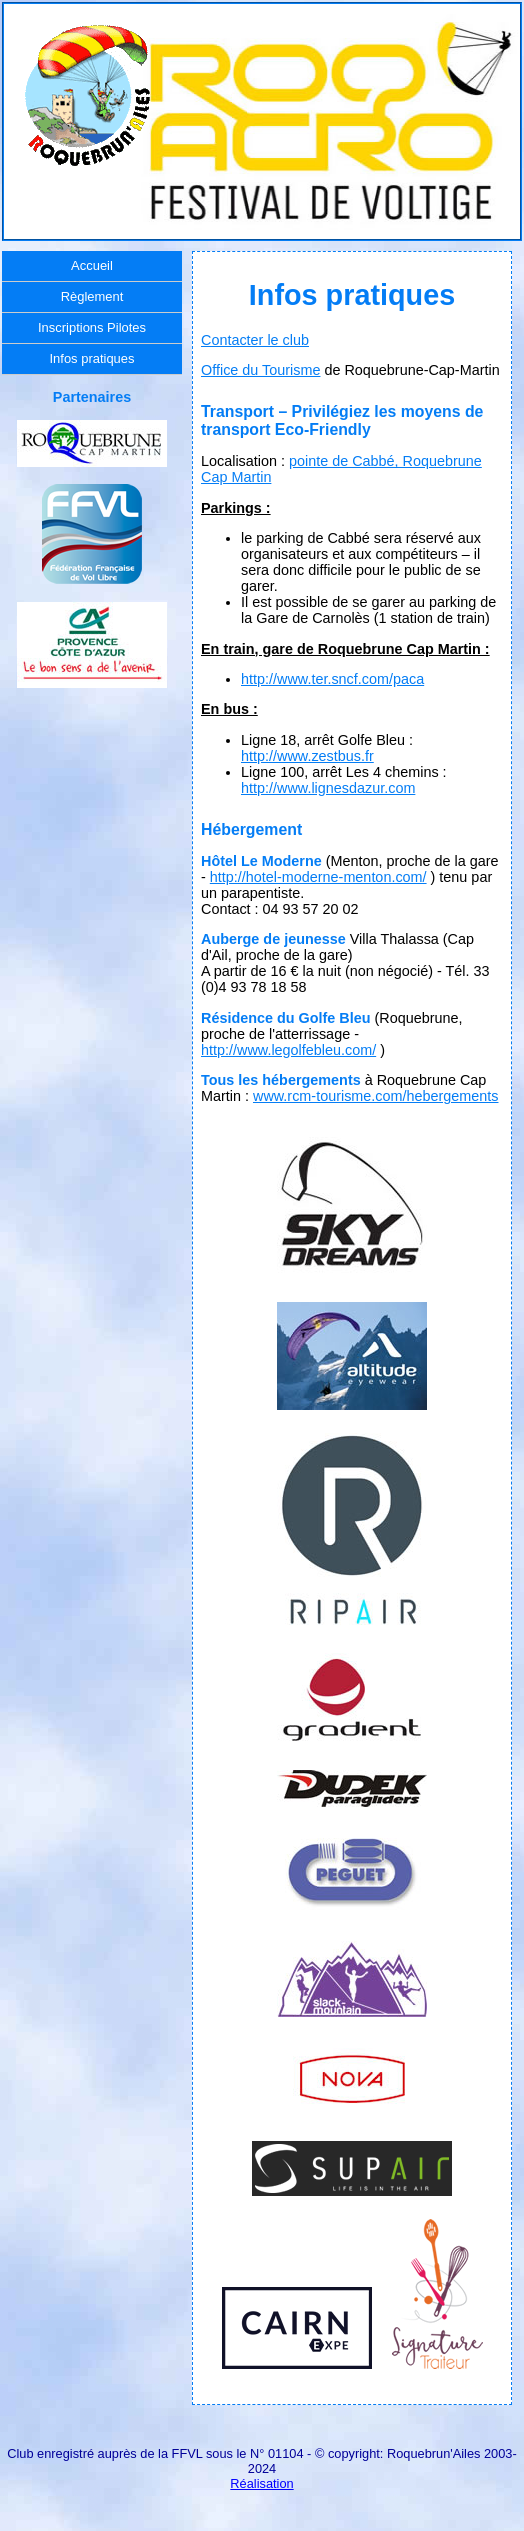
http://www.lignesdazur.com (328, 788)
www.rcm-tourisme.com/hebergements (376, 1096)
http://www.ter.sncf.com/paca (332, 679)
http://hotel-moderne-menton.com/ (318, 877)
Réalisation (261, 2483)
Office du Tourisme (260, 370)
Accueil (92, 265)
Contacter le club (255, 340)
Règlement (92, 296)
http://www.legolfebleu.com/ (288, 1050)
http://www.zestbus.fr (307, 756)
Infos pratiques (92, 358)
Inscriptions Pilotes (92, 327)
